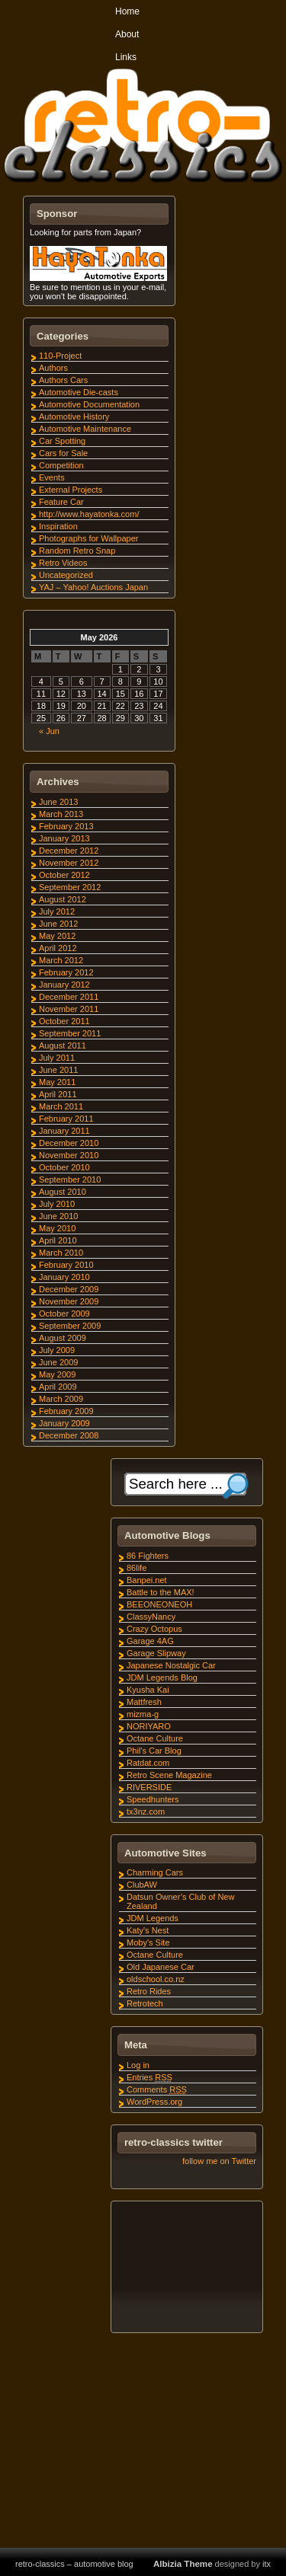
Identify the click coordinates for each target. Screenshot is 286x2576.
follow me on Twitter (219, 2161)
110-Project (60, 355)
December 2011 (68, 996)
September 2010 (70, 1179)
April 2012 (58, 948)
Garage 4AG (150, 1641)
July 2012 (57, 911)
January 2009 (64, 1423)
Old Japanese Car (160, 1966)
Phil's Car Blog (154, 1750)
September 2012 (70, 887)
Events (52, 477)
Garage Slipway (156, 1653)
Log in (138, 2065)
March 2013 (61, 814)
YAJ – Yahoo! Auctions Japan (93, 587)
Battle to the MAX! (160, 1592)
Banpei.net (147, 1580)
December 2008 (68, 1435)
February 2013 (66, 826)
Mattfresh (144, 1701)
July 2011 (57, 1057)
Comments (157, 2089)
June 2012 (58, 923)
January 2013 (64, 838)
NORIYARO (149, 1726)
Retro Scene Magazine (169, 1775)
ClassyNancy (151, 1616)
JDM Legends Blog (162, 1677)
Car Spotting (62, 440)
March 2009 (61, 1398)
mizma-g (143, 1714)
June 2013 (58, 801)
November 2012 (68, 862)
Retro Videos (63, 562)
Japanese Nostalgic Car (171, 1665)
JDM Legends (152, 1918)
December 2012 (68, 850)
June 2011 (58, 1069)
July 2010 (57, 1203)
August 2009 (62, 1337)
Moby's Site (148, 1942)
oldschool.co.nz (156, 1979)
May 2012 (57, 935)
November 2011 (68, 1008)
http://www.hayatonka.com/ (89, 514)
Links (126, 57)
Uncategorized (66, 574)
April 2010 (58, 1240)
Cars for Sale (63, 453)
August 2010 (62, 1191)
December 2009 (68, 1289)
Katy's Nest (148, 1930)
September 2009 (70, 1325)
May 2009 (57, 1374)
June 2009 (58, 1362)
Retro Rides (149, 1991)
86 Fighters (148, 1555)
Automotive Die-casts (78, 392)
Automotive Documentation (89, 404)
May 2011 (57, 1082)
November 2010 (68, 1155)
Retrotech (145, 2003)
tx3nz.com (146, 1811)
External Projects (70, 489)
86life (136, 1567)
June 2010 (58, 1216)
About (127, 34)
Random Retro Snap (77, 550)
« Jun (49, 731)
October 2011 (64, 1021)
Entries (149, 2077)
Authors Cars (63, 380)
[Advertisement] (186, 2269)
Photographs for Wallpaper (88, 538)
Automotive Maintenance (85, 428)
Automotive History (74, 416)
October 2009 (64, 1313)
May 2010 (57, 1228)
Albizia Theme (183, 2563)
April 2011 (58, 1094)
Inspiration (58, 526)
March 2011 (61, 1106)
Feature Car (61, 501)
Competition (61, 465)
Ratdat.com (148, 1762)
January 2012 (64, 984)
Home (127, 11)
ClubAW (142, 1884)
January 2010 (64, 1277)
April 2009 (58, 1386)
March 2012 (61, 960)
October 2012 (64, 874)
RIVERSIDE (149, 1787)
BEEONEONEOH (159, 1604)
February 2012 (66, 972)
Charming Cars (155, 1872)
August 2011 (62, 1045)
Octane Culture (155, 1738)
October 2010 (64, 1167)
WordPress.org (154, 2101)
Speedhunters (153, 1799)
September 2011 (70, 1033)
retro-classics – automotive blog (74, 2563)
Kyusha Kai (148, 1689)
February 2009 (66, 1411)
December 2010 (68, 1143)
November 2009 (68, 1301)
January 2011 (64, 1130)
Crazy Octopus (154, 1628)
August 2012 (62, 899)
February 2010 (66, 1264)
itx (266, 2563)
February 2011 (66, 1118)
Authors (53, 367)
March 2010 (61, 1252)
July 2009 (57, 1350)
